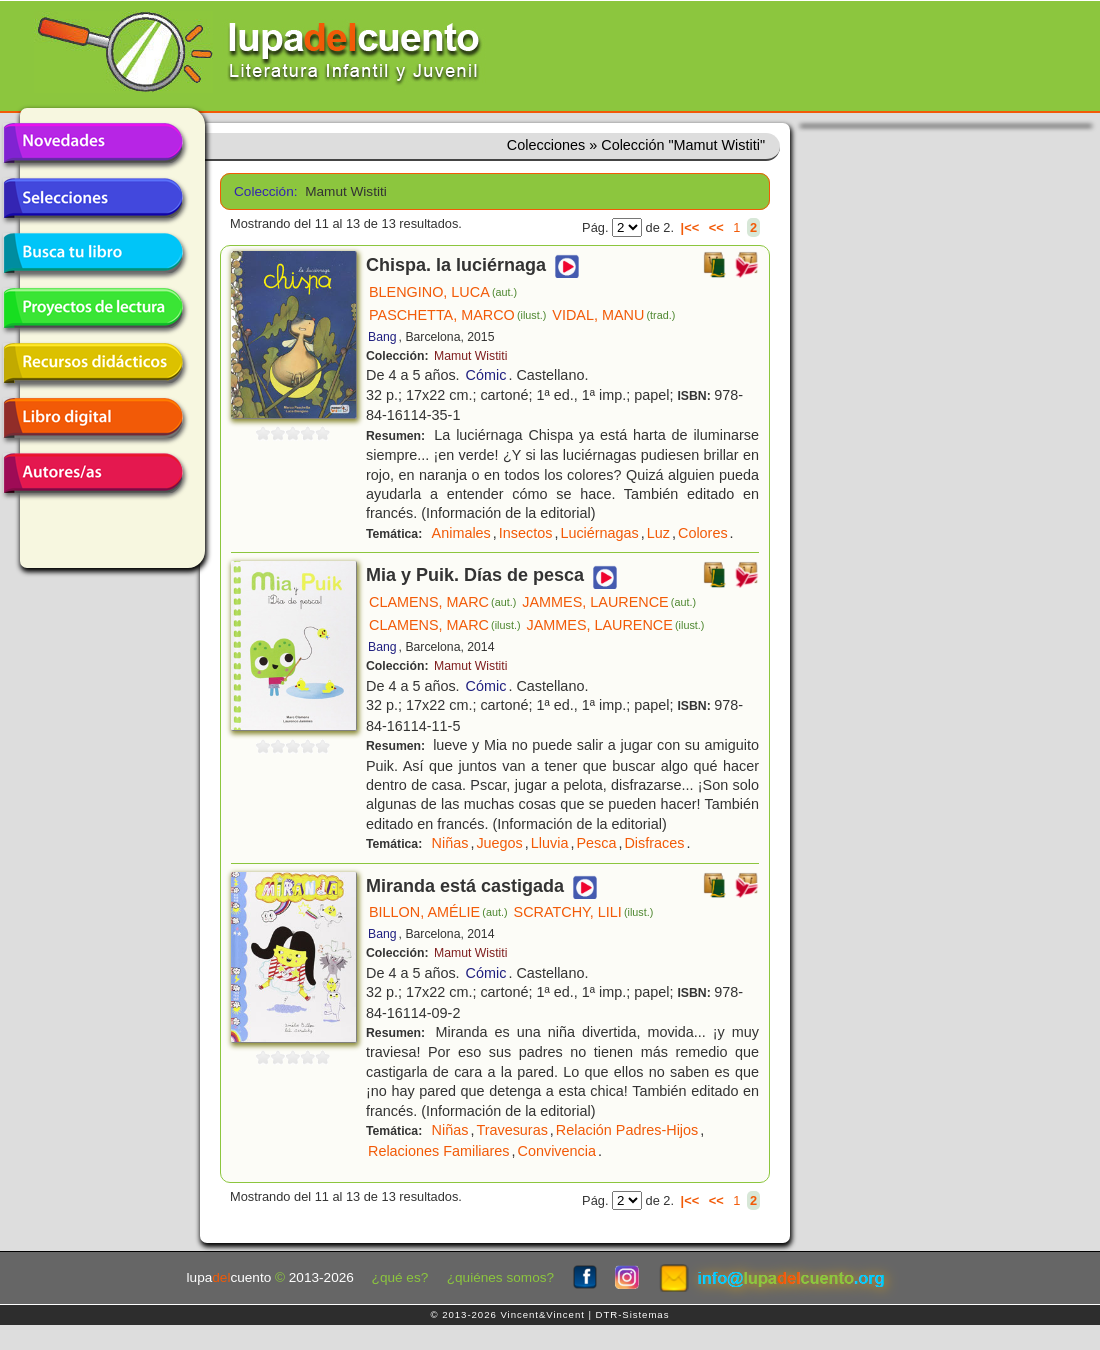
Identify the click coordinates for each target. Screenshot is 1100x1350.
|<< (690, 227)
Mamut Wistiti (470, 356)
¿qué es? (400, 1277)
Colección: (262, 191)
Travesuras (511, 1130)
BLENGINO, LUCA (443, 292)
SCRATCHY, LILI (584, 912)
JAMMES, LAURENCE (609, 602)
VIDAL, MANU (613, 315)
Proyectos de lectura (93, 308)
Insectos (526, 533)
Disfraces (654, 843)
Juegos (499, 843)
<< (716, 227)
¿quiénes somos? (500, 1277)
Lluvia (550, 843)
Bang (382, 337)
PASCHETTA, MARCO (457, 315)
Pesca (596, 843)
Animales (461, 533)
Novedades (93, 143)
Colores (703, 533)
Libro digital (93, 418)
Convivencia (557, 1151)
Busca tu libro (93, 253)
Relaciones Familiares (439, 1151)
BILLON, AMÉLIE (438, 912)
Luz (658, 533)
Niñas (450, 843)
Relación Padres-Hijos (627, 1130)
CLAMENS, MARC (442, 602)
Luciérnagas (599, 533)
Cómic (486, 375)
